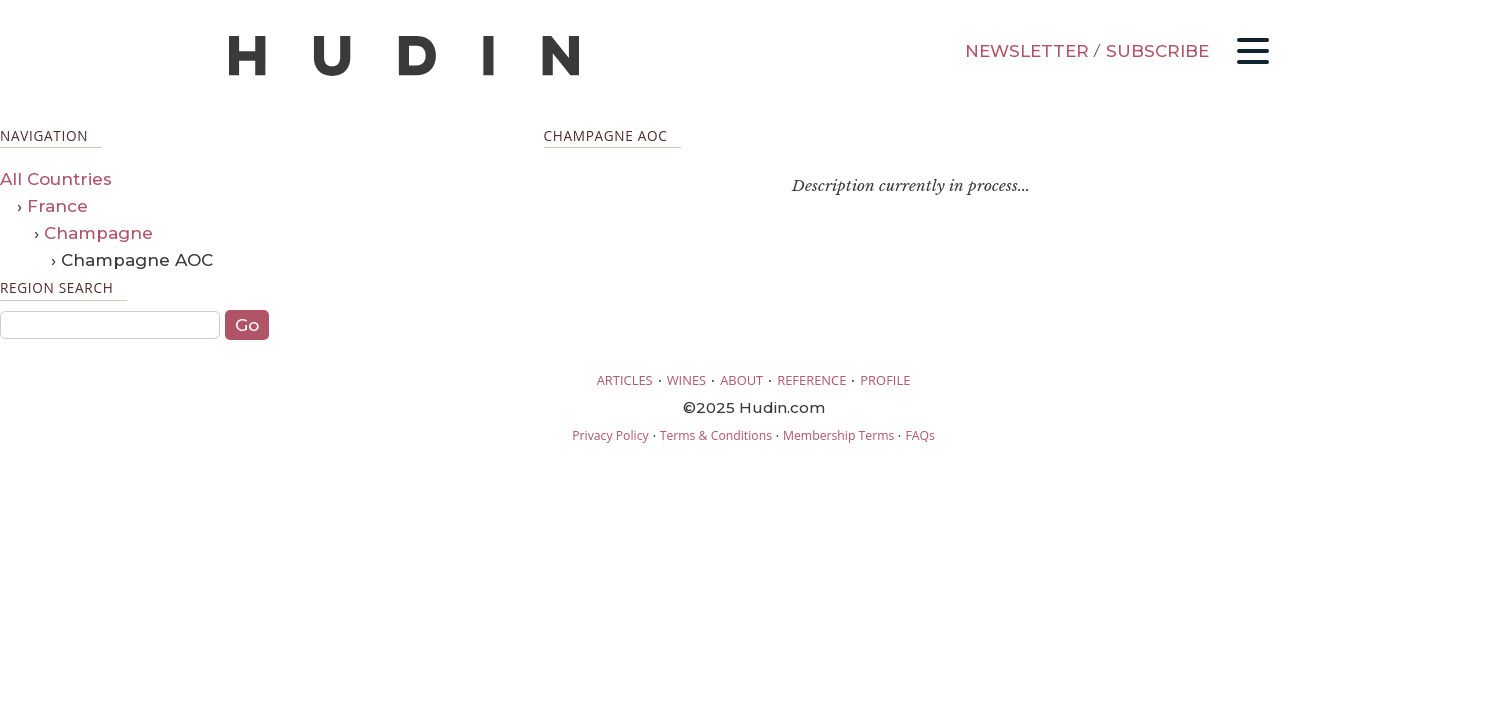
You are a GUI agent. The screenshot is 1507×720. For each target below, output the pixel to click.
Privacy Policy (610, 435)
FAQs (919, 435)
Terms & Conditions (716, 435)
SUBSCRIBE (1157, 51)
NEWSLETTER (1027, 51)
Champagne (98, 233)
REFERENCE (811, 380)
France (57, 206)
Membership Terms (838, 435)
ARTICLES (625, 380)
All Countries (56, 179)
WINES (687, 380)
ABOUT (741, 380)
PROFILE (885, 380)
